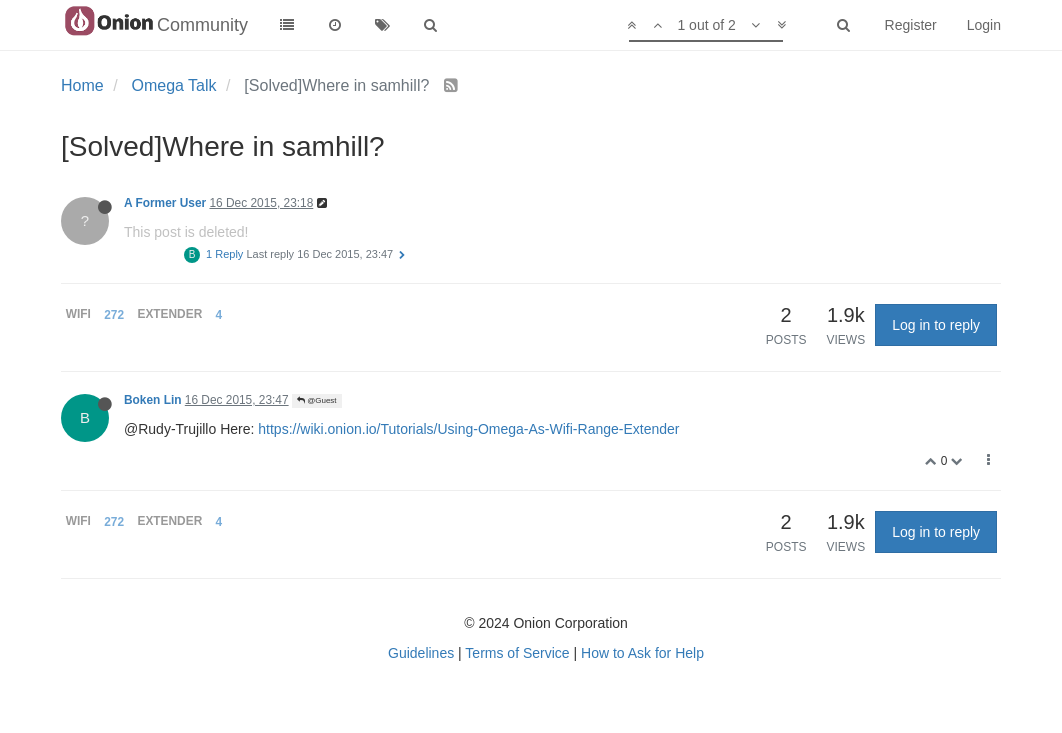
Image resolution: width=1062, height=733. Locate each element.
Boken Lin (152, 400)
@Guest (317, 400)
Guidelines (421, 653)
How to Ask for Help (642, 653)
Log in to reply (936, 325)
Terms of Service (517, 653)
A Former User (165, 203)
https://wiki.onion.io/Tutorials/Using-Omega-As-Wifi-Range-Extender (468, 429)
